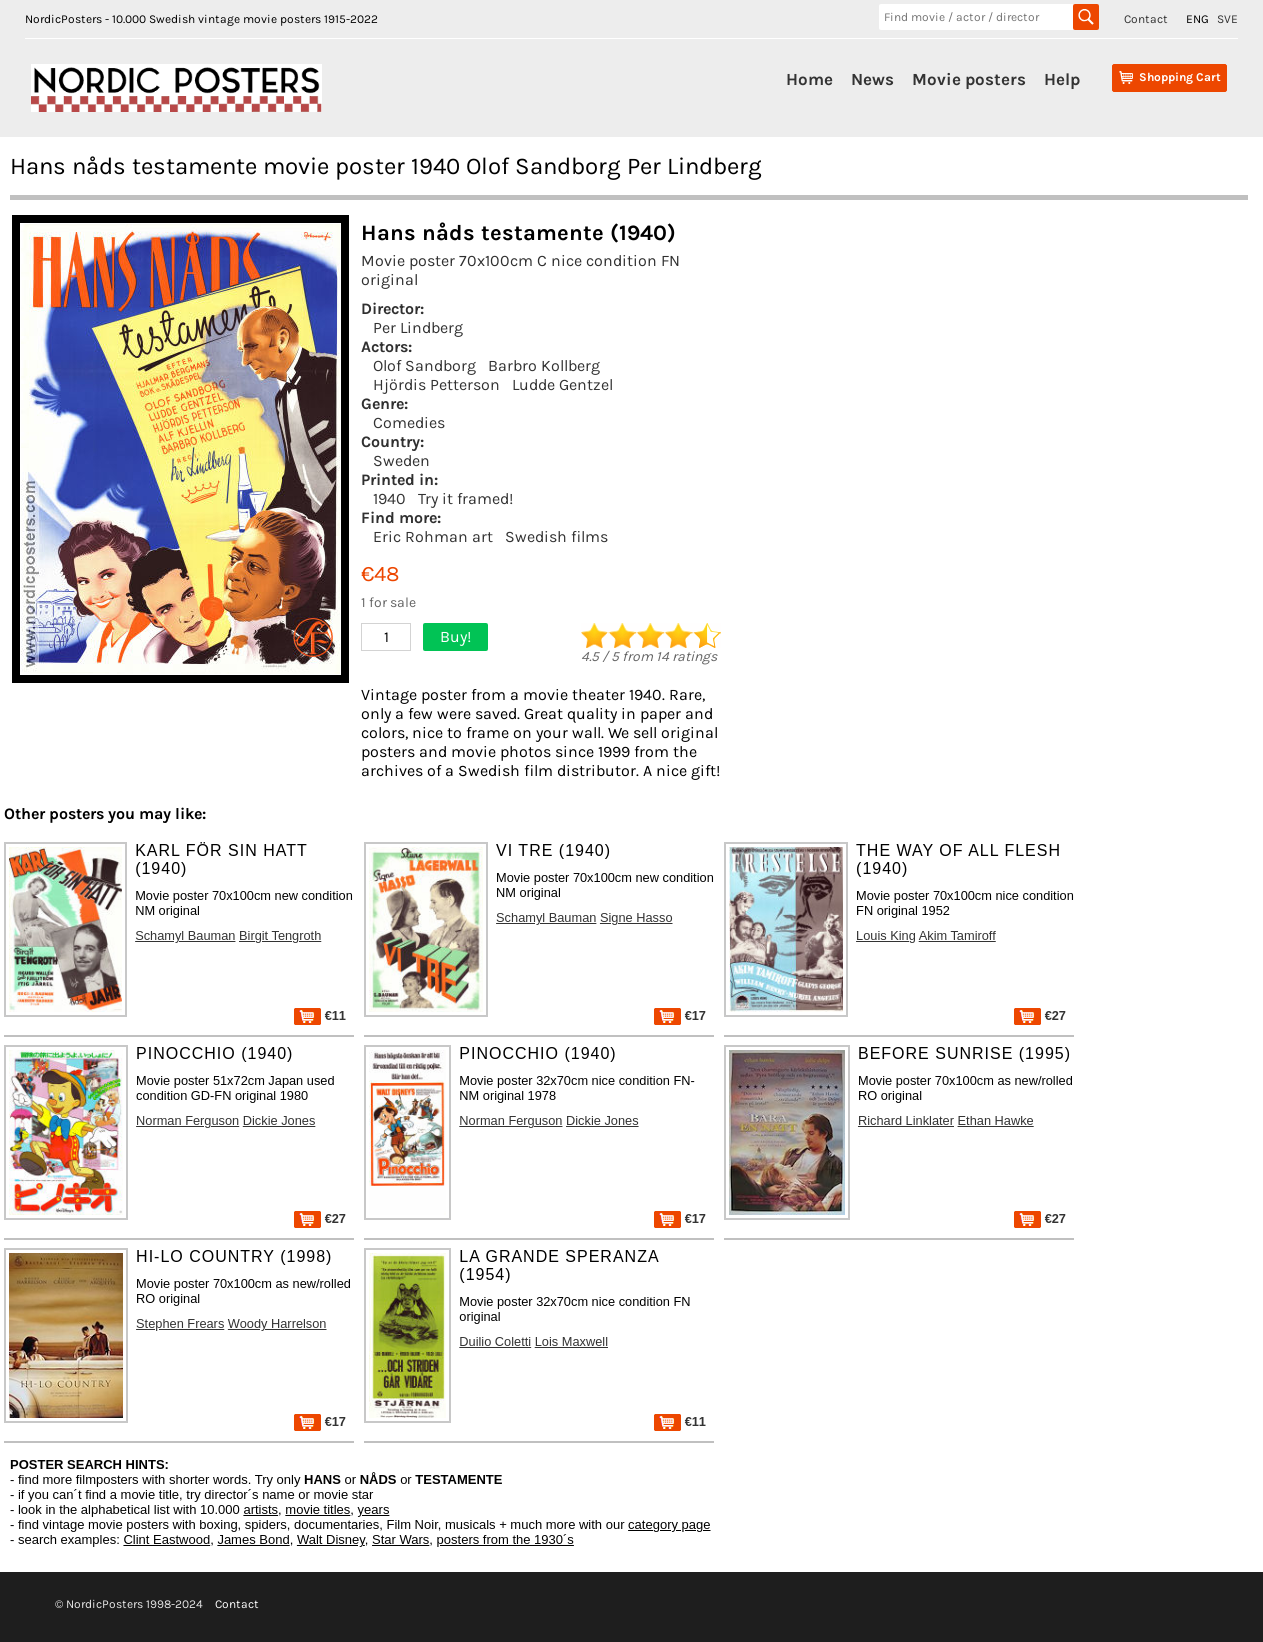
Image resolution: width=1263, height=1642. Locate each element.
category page (669, 1524)
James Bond (253, 1539)
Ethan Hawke (996, 1120)
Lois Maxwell (571, 1341)
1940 (389, 498)
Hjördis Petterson (436, 384)
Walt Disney (331, 1539)
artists (260, 1509)
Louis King (886, 935)
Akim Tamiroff (957, 935)
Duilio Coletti (495, 1341)
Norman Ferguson (187, 1120)
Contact (1146, 19)
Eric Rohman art (433, 536)
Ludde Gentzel (562, 384)
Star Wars (400, 1539)
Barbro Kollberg (544, 365)
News (872, 79)
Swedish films (556, 536)
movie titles (317, 1509)
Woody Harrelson (277, 1323)
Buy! (455, 636)
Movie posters (969, 79)
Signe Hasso (636, 917)
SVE (1227, 19)
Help (1062, 79)
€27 (1040, 1015)
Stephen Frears (180, 1323)
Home (809, 79)
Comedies (409, 422)
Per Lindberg (418, 327)
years (374, 1509)
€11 (320, 1015)
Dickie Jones (279, 1120)
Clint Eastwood (166, 1539)
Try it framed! (465, 498)
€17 (680, 1015)
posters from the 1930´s (505, 1539)
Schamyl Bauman (185, 935)
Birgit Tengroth (280, 935)
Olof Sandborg (424, 365)
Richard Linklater (906, 1120)
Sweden (401, 460)
